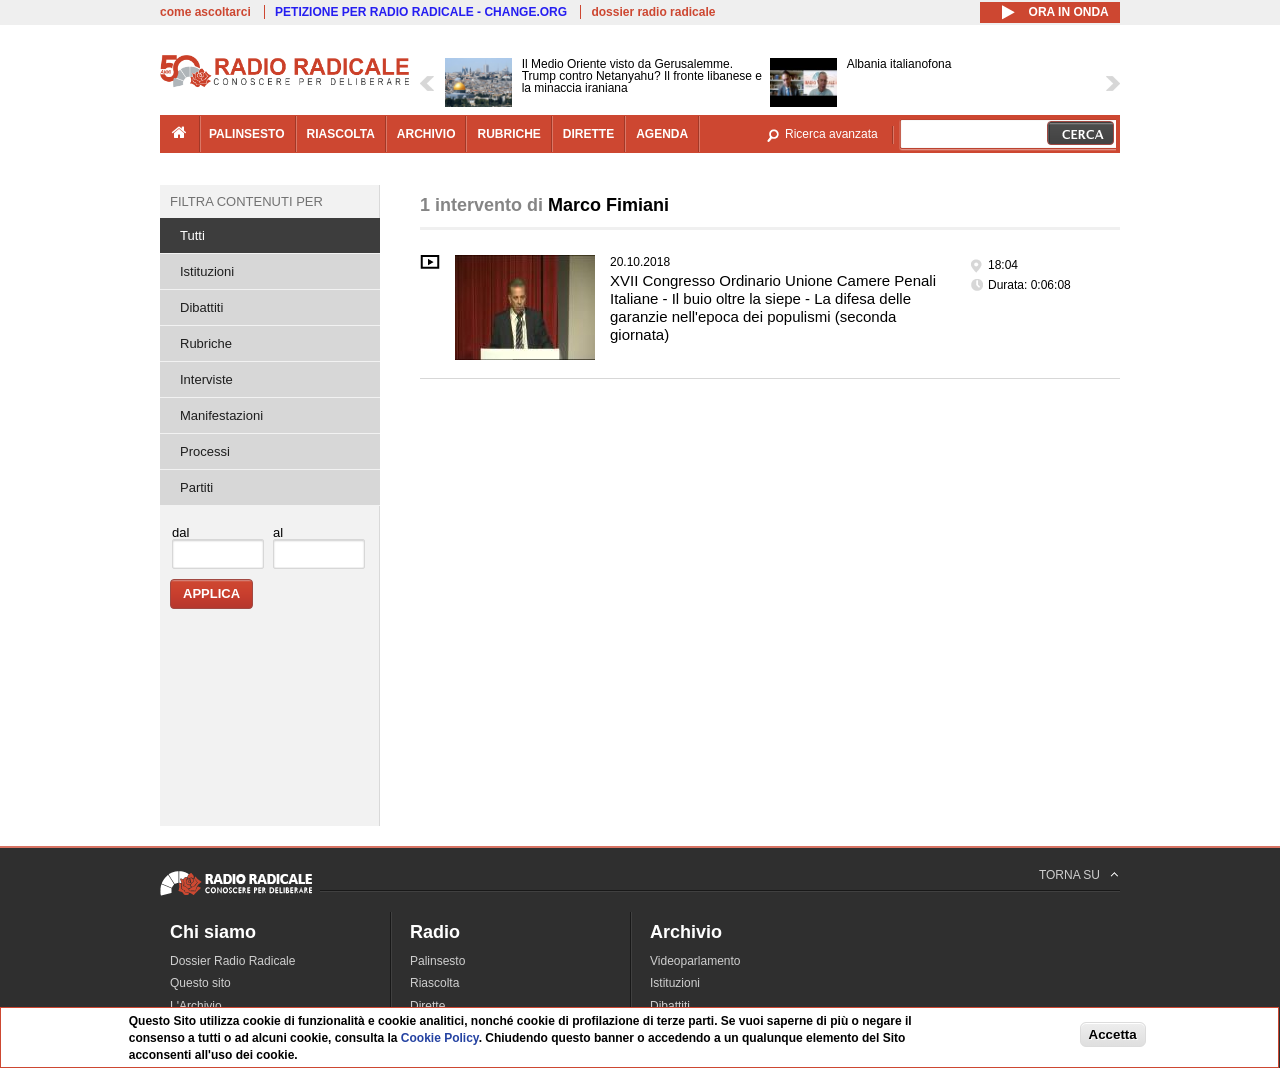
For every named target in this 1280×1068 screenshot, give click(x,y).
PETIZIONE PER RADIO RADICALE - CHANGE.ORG (421, 12)
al (278, 532)
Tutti (192, 235)
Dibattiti (201, 307)
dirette (588, 134)
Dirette (427, 1006)
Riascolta (434, 983)
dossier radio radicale (653, 12)
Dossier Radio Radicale (232, 961)
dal (180, 532)
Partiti (196, 487)
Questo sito (200, 983)
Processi (205, 451)
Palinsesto (437, 961)
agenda (662, 134)
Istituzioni (207, 271)
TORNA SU (1069, 875)
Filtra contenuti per (246, 201)
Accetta (1113, 1034)
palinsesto (247, 134)
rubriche (508, 134)
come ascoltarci (205, 12)
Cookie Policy (440, 1039)
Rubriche (206, 343)
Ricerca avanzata (831, 134)
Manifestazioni (221, 415)
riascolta (341, 134)
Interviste (206, 379)
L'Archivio (196, 1006)
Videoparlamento (695, 961)
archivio (426, 134)
